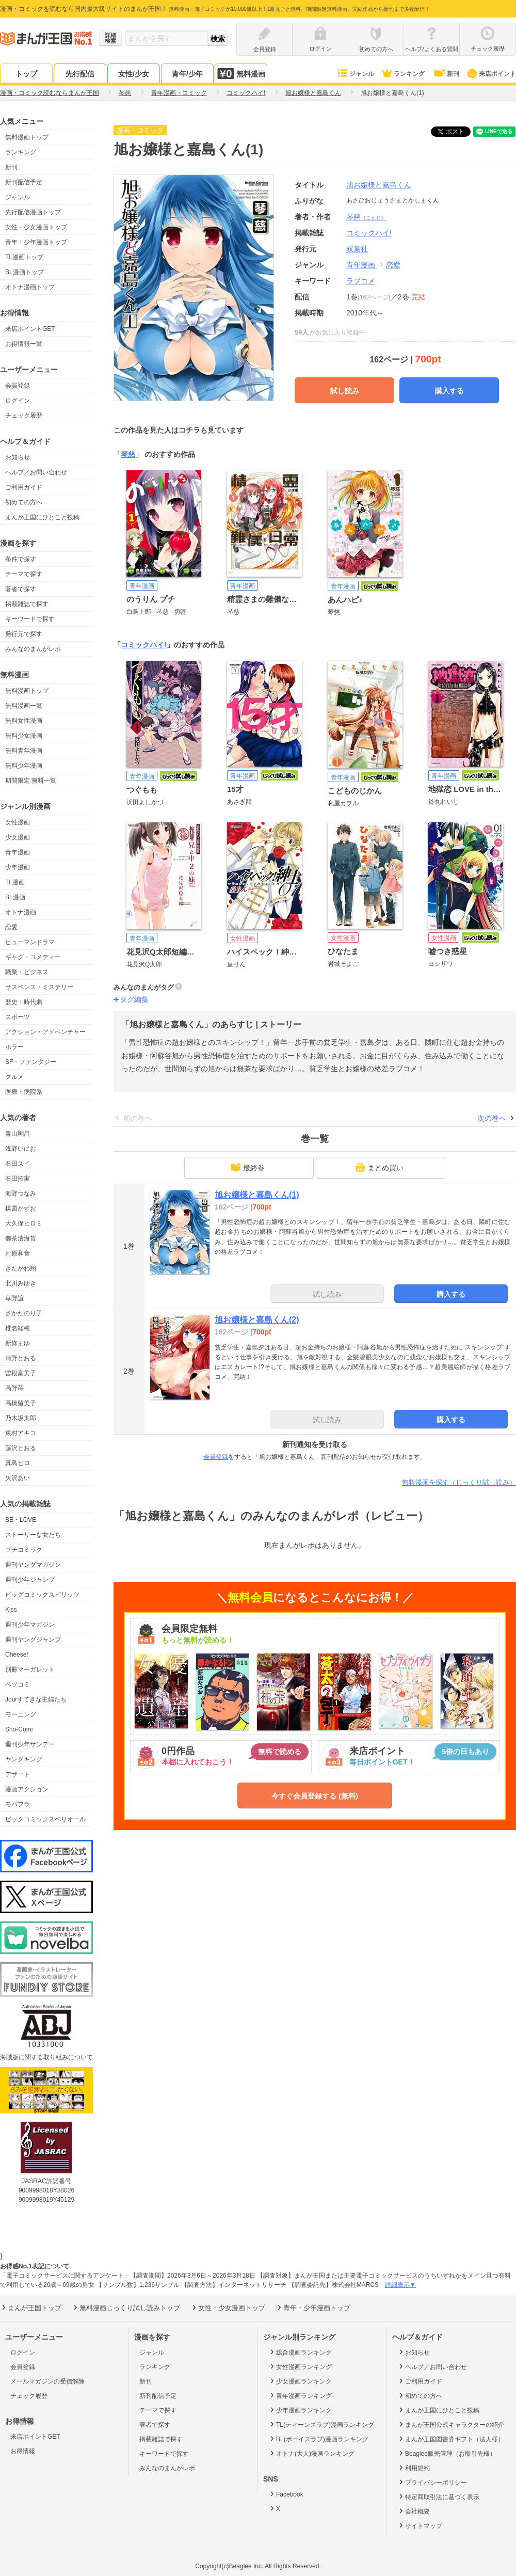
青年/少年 (187, 74)
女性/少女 (133, 74)
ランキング (403, 73)
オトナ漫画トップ (30, 287)
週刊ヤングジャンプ (33, 1639)
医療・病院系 (23, 1091)
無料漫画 (241, 73)
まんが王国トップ (30, 2307)
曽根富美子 (20, 1373)
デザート (17, 1774)
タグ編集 (134, 999)
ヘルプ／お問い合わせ (36, 472)
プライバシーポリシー (432, 2482)
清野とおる (20, 1358)
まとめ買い (379, 1167)
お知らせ (17, 457)
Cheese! (16, 1654)
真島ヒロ (17, 1463)
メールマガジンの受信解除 (47, 2381)
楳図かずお (20, 1208)
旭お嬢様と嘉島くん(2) (257, 1319)
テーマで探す (23, 574)
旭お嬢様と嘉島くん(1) (257, 1194)
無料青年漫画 (23, 750)
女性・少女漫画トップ (36, 227)
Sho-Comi (19, 1729)
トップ (26, 74)
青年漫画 (17, 852)
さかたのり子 (23, 1313)
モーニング (20, 1714)
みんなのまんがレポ (33, 649)
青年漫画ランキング (300, 2395)
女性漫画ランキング (300, 2366)
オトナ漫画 (20, 912)
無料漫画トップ (27, 137)
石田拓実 (17, 1178)
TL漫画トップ (24, 257)
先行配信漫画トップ (33, 212)
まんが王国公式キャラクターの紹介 (450, 2424)
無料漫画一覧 (23, 705)
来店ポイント (491, 73)
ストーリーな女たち (33, 1534)
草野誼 (14, 1298)
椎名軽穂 (17, 1328)
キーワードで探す (30, 619)
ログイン (17, 400)
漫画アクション (27, 1789)
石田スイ (17, 1163)
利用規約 (413, 2467)
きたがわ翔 (20, 1268)
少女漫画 (17, 837)
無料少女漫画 (23, 735)
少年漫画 (17, 867)
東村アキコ (20, 1433)
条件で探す (20, 559)
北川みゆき (20, 1283)
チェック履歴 (23, 415)
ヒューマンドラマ (30, 942)
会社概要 (413, 2511)
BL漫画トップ (24, 272)
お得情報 (22, 2451)
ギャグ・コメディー (33, 957)
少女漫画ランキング (300, 2381)
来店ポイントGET (30, 328)
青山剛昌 (17, 1133)
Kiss (11, 1609)
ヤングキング (23, 1759)
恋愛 (11, 927)
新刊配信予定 (23, 182)
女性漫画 (17, 822)
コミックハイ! (144, 645)
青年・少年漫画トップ (36, 242)
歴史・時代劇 (23, 1002)
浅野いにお (20, 1148)
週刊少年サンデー (30, 1744)
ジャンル (355, 73)
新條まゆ (17, 1343)
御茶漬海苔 (20, 1238)
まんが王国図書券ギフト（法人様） (450, 2439)
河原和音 (17, 1253)
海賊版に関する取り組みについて (46, 2057)
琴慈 (366, 217)
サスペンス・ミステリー (39, 987)
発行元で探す (23, 634)
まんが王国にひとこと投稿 (42, 517)
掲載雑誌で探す (27, 604)
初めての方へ (23, 502)
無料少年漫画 (23, 765)
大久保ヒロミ (23, 1223)
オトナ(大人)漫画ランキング (311, 2453)
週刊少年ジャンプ (30, 1579)
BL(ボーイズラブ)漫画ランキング (318, 2439)
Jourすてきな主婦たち (36, 1699)
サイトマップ (419, 2525)
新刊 (446, 73)
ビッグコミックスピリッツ (42, 1594)
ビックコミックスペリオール (45, 1819)
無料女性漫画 (23, 720)
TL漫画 (15, 882)
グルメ (14, 1076)
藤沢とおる (20, 1448)
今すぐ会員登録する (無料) (314, 1796)
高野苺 (14, 1388)
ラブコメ (360, 281)
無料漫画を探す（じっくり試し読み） (459, 1482)
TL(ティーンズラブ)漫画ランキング (321, 2424)
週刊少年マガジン (30, 1624)
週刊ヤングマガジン (33, 1564)
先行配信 (80, 74)
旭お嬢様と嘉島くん (378, 185)
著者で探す (20, 589)
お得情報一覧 (23, 343)
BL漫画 (15, 897)
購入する (449, 391)
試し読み (344, 391)
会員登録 (17, 385)
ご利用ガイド (23, 487)
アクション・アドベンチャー (45, 1032)
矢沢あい (17, 1478)
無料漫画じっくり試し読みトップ (126, 2307)
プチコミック (23, 1549)
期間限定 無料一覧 (30, 780)
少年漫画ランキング (300, 2410)
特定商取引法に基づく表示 (438, 2496)
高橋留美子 (20, 1403)
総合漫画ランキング (300, 2352)
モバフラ (17, 1804)
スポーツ (17, 1017)
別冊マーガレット (30, 1669)
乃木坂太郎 (20, 1418)
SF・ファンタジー (30, 1062)
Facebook (285, 2494)
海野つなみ (20, 1193)
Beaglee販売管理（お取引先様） (446, 2453)
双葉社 (357, 249)
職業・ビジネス (27, 972)
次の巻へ (491, 1118)
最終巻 (248, 1167)
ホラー (14, 1047)
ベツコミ (17, 1684)
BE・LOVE (20, 1519)
